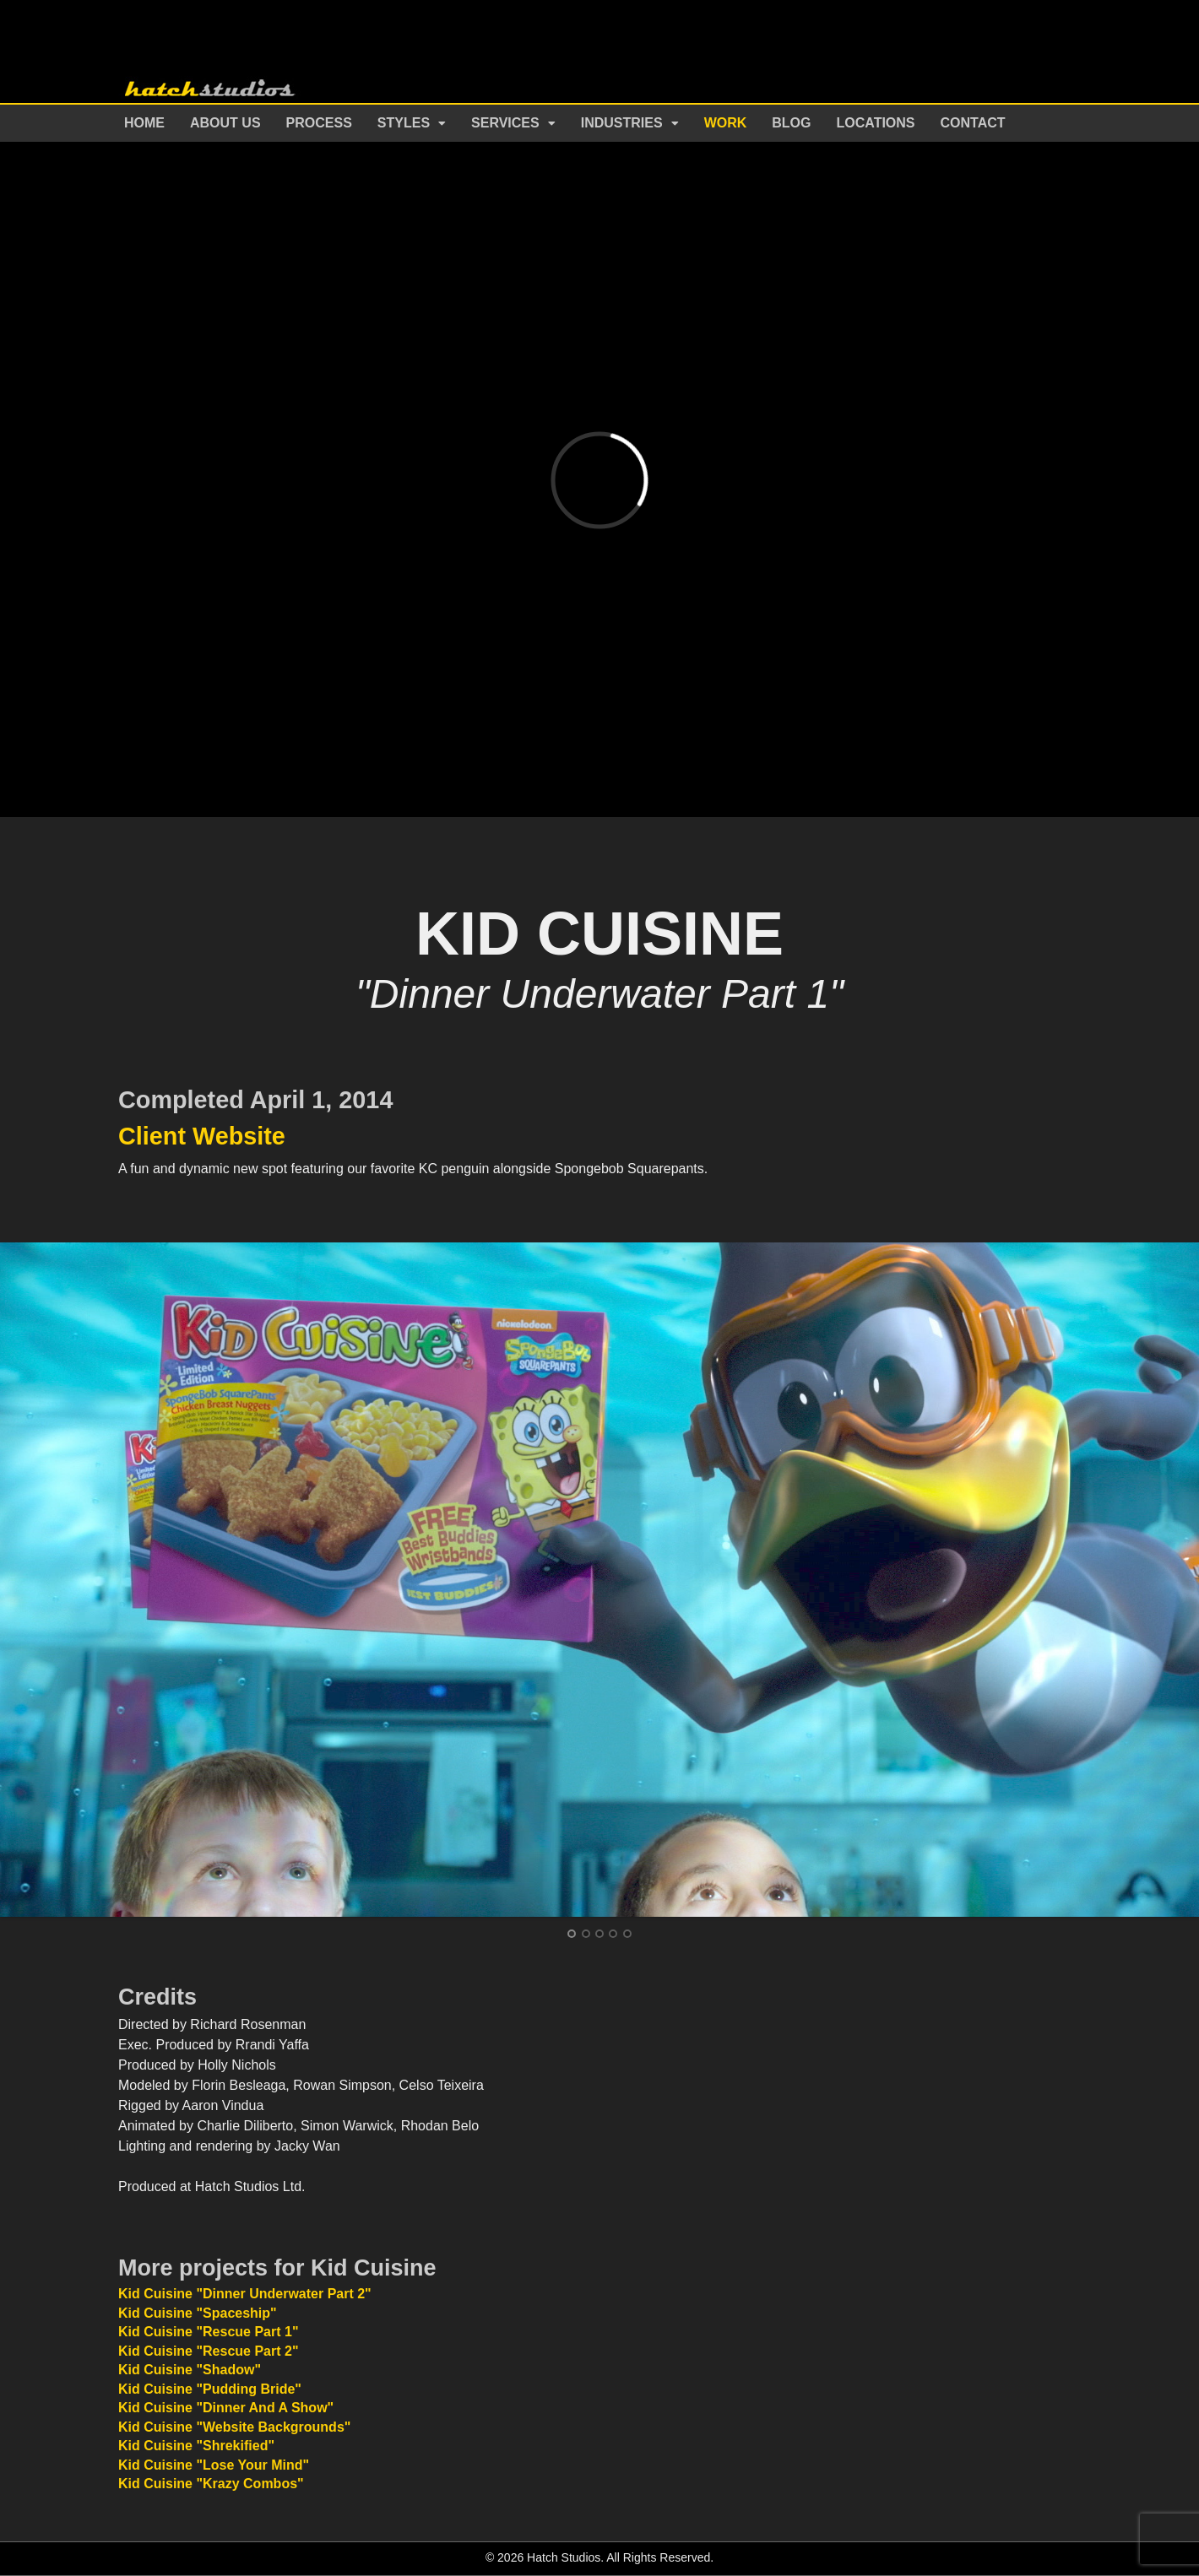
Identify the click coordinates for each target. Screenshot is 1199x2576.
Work (725, 123)
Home (144, 123)
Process (319, 123)
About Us (225, 123)
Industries (622, 123)
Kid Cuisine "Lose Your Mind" (213, 2465)
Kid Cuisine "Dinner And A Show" (226, 2407)
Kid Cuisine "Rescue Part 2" (208, 2351)
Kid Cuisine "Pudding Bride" (209, 2389)
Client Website (201, 1136)
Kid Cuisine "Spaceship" (197, 2313)
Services (505, 123)
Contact (973, 123)
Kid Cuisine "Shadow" (189, 2369)
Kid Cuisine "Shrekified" (196, 2445)
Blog (791, 123)
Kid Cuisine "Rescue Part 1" (208, 2331)
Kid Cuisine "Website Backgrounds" (234, 2427)
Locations (876, 123)
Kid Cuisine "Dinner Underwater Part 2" (245, 2293)
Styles (403, 123)
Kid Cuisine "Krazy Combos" (211, 2483)
